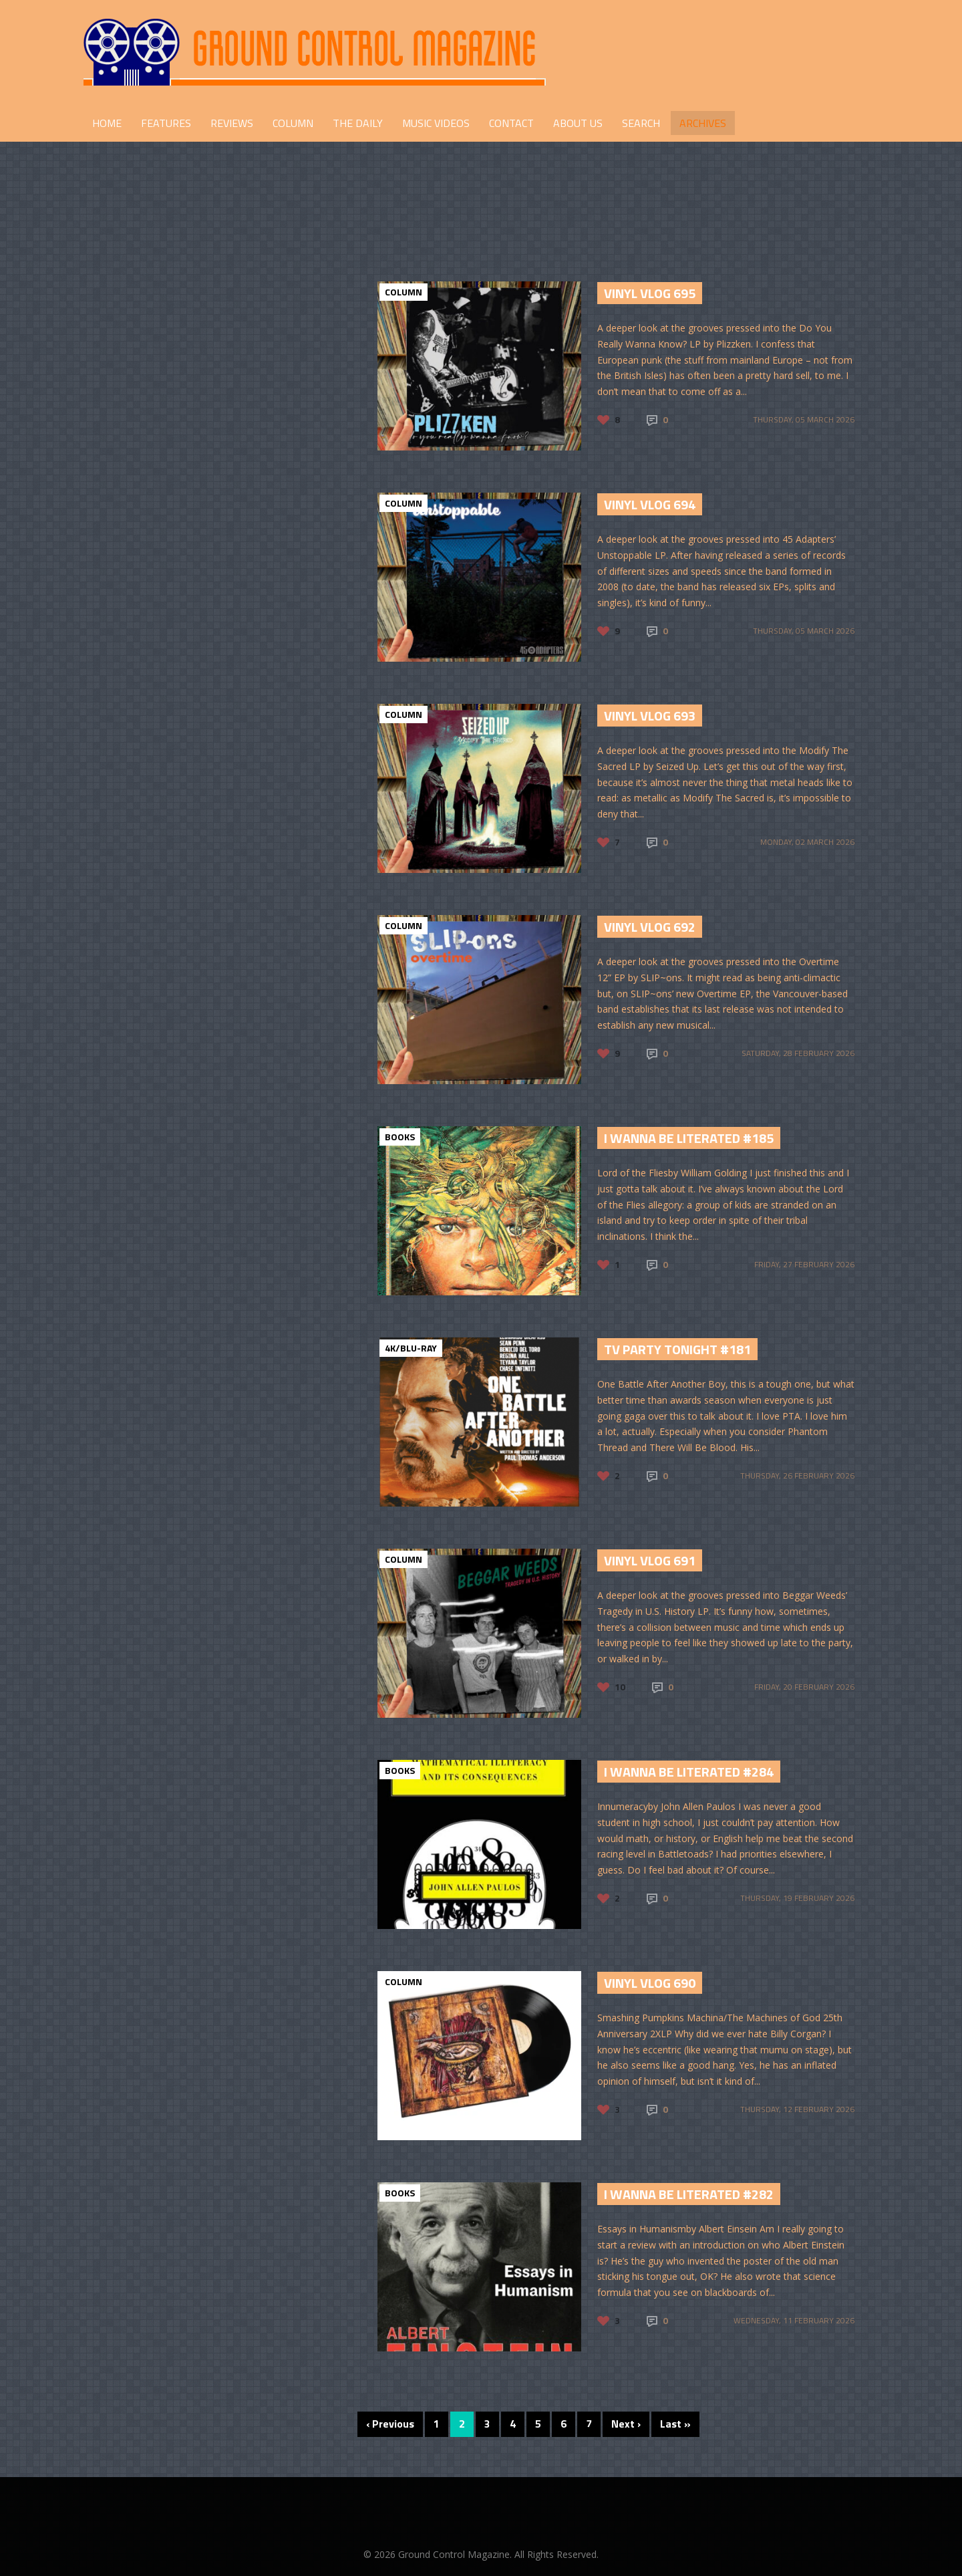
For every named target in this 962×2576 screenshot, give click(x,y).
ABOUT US (578, 123)
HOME (107, 123)
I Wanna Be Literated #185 (689, 1138)
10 (620, 1687)
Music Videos (436, 123)
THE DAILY (358, 123)
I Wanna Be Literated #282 (689, 2194)
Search (641, 123)
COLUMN (293, 123)
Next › (626, 2424)
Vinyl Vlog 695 (649, 293)
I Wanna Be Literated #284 (689, 1771)
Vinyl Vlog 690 (649, 1982)
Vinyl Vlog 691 (649, 1560)
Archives (702, 123)
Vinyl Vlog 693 (649, 715)
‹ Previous (390, 2424)
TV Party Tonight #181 (677, 1349)
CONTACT (511, 123)
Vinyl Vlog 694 (649, 504)
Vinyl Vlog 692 (649, 926)
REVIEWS (231, 123)
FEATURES (166, 123)
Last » (675, 2424)
